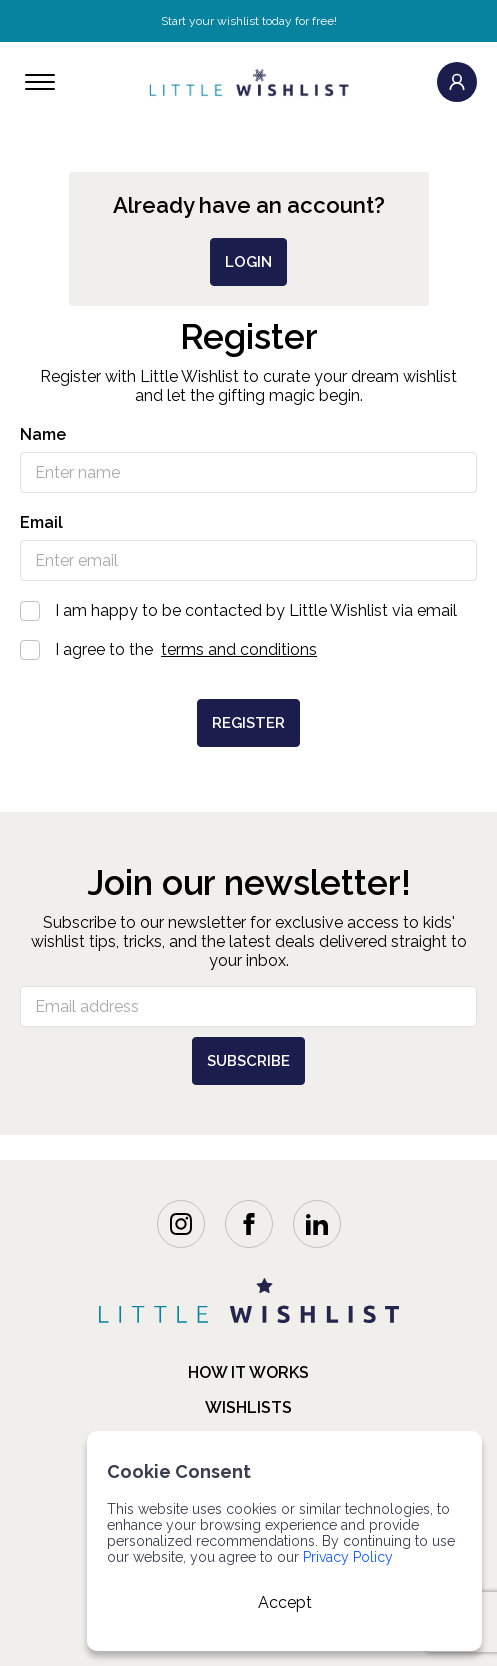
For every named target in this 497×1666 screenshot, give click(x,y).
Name (43, 434)
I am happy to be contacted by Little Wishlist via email (248, 610)
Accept (285, 1602)
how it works (248, 1372)
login (248, 262)
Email (41, 522)
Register (248, 723)
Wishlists (248, 1407)
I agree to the (248, 649)
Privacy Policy (348, 1557)
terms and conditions (239, 649)
